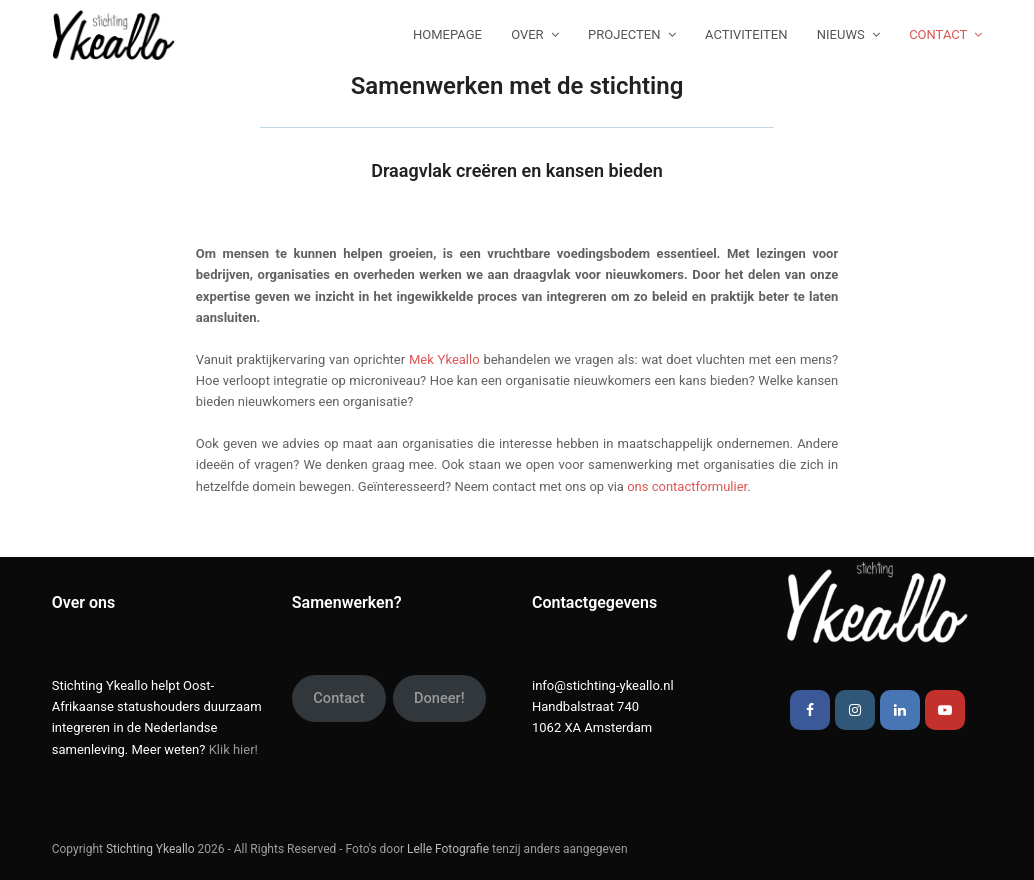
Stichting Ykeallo (150, 849)
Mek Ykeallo (444, 359)
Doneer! (439, 698)
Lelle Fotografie (448, 849)
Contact (338, 698)
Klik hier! (233, 749)
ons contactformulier (687, 486)
